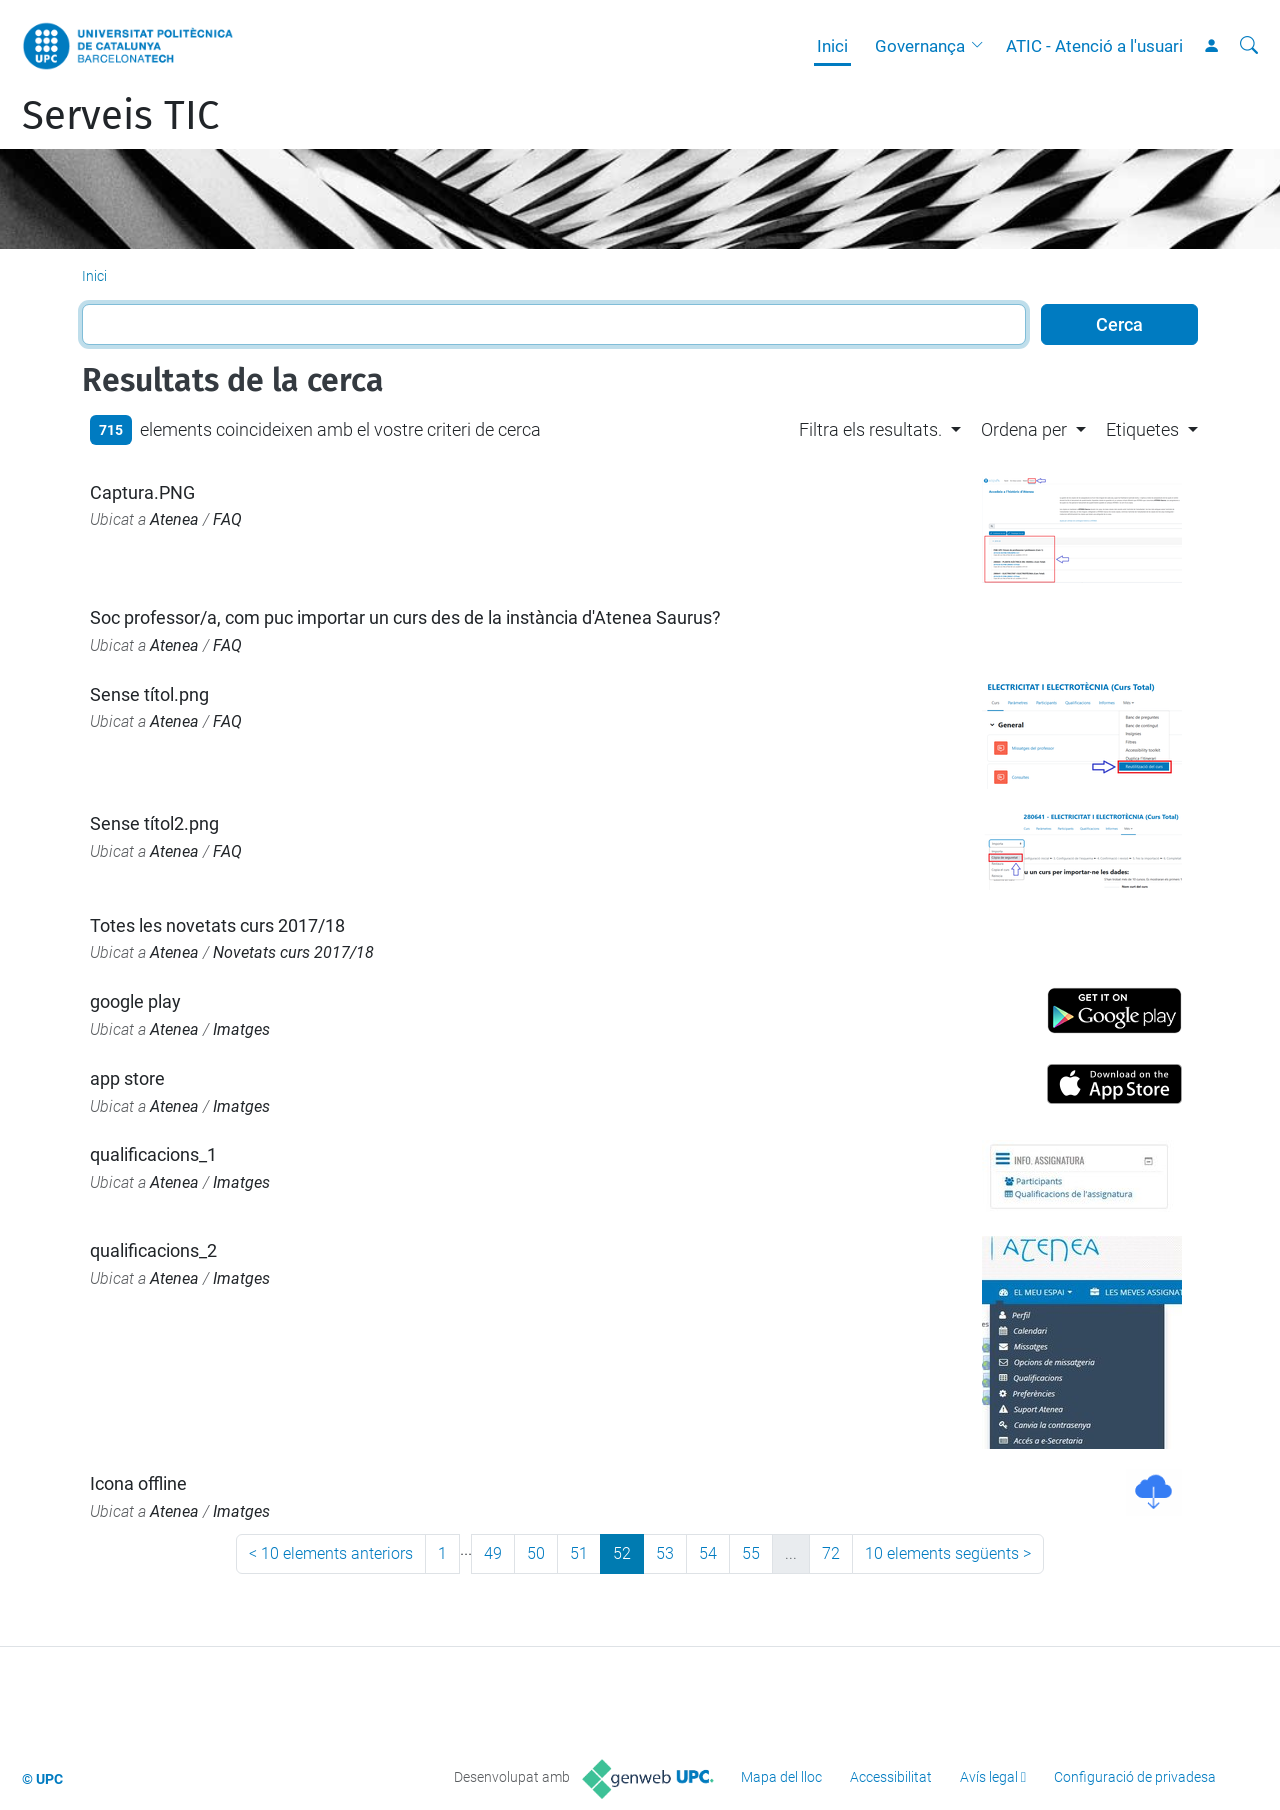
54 (708, 1553)
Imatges (241, 1029)
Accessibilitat (891, 1777)
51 (579, 1553)
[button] (982, 46)
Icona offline (138, 1483)
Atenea (174, 519)
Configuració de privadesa (1135, 1777)
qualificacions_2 (153, 1250)
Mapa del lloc (781, 1777)
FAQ (227, 519)
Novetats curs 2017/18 (293, 952)
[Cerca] (1249, 46)
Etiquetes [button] (1142, 429)
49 (493, 1553)
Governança (920, 46)
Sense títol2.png (154, 823)
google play (135, 1001)
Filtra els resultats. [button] (870, 429)
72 (831, 1553)
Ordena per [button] (1024, 429)
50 (536, 1553)
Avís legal (989, 1777)
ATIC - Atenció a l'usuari (1094, 46)
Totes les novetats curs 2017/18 (217, 925)
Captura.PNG (142, 492)
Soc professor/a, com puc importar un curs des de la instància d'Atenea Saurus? (405, 617)
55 (751, 1553)
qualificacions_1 (153, 1154)
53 (665, 1553)
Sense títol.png (149, 694)
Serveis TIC (120, 116)
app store (127, 1078)
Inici (832, 46)
